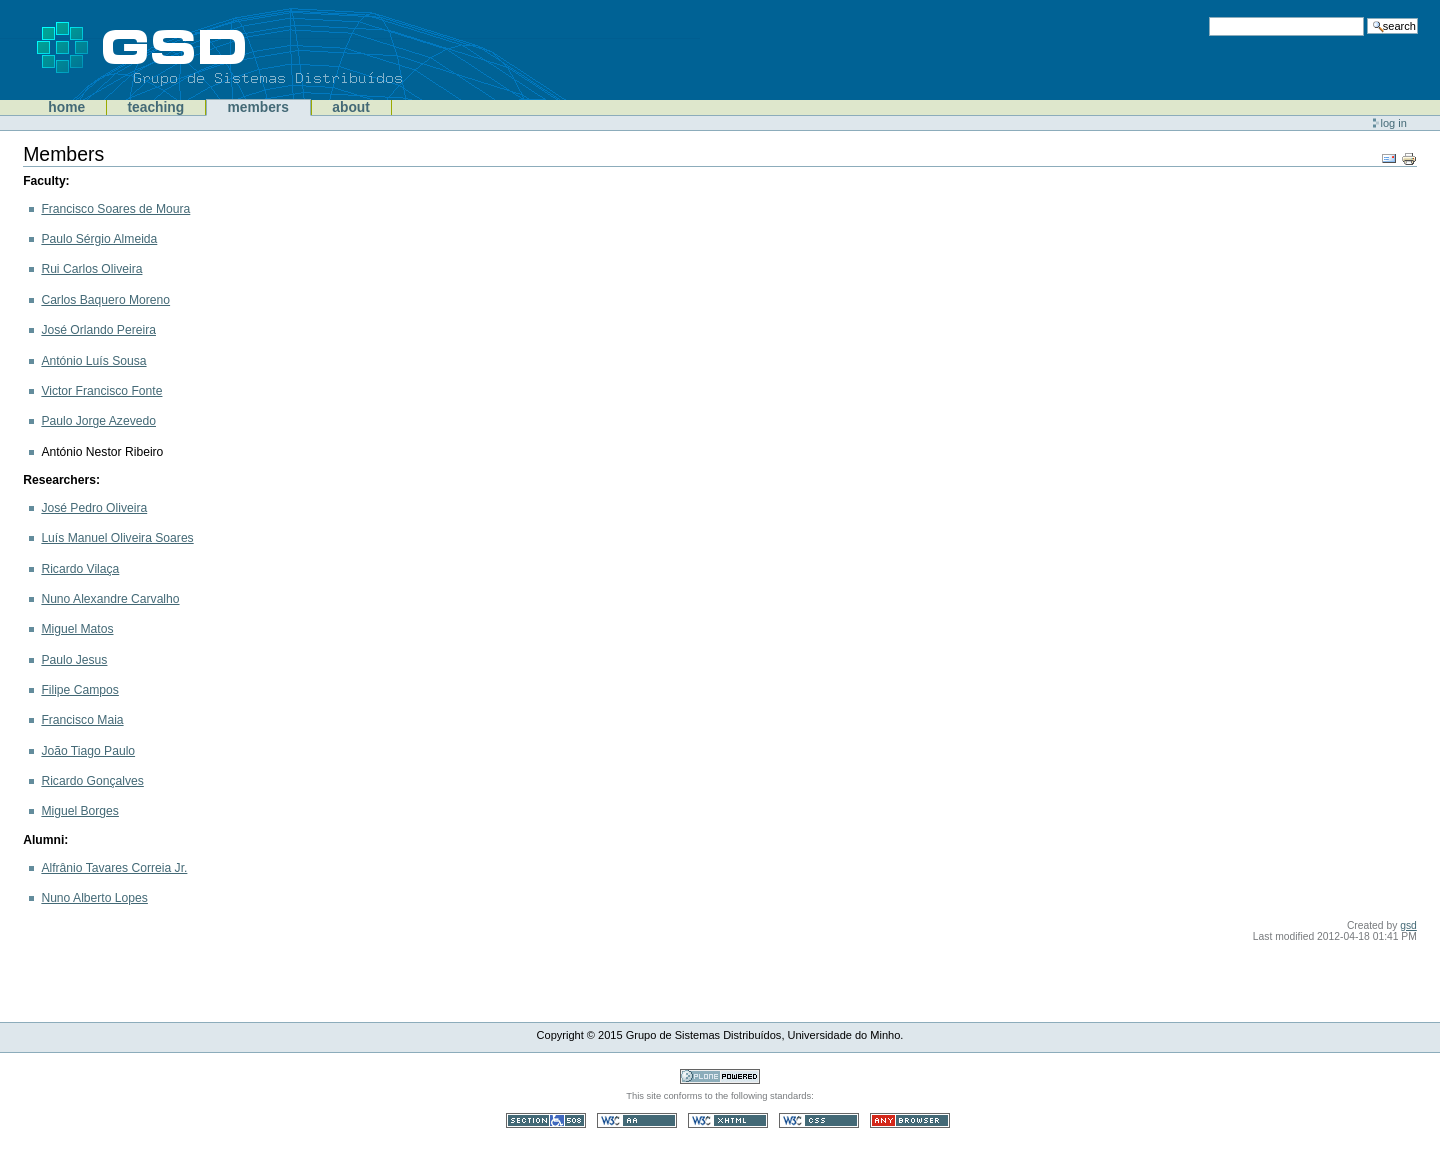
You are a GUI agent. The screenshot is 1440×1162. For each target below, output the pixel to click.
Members (258, 107)
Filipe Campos (80, 690)
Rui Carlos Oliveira (91, 269)
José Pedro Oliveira (94, 508)
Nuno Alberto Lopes (94, 898)
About (351, 107)
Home (66, 107)
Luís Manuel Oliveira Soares (117, 538)
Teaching (155, 107)
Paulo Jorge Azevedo (98, 421)
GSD (250, 50)
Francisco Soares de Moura (115, 209)
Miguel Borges (80, 811)
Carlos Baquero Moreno (105, 300)
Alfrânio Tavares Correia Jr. (114, 868)
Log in (1394, 123)
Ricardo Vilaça (80, 569)
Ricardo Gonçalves (92, 781)
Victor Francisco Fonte (101, 391)
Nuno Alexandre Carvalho (110, 599)
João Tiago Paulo (88, 751)
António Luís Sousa (93, 361)
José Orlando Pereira (98, 330)
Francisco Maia (82, 720)
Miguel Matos (77, 629)
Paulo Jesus (74, 660)
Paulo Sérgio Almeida (99, 239)
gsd (1408, 925)
